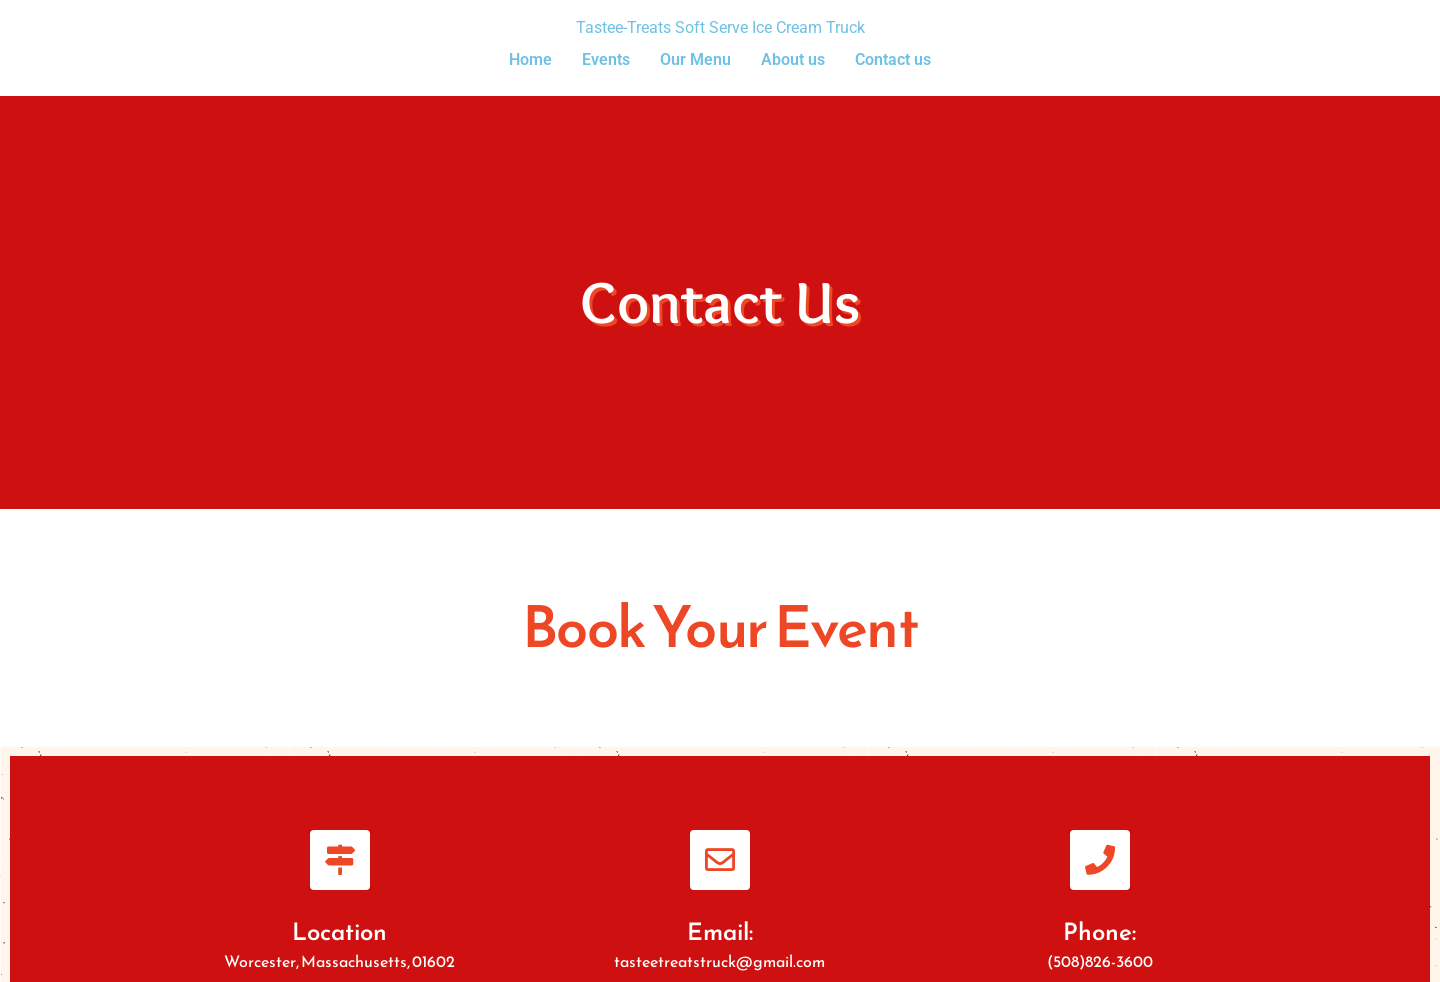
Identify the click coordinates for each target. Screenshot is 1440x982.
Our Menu (695, 59)
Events (606, 59)
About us (793, 59)
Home (530, 59)
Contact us (893, 59)
